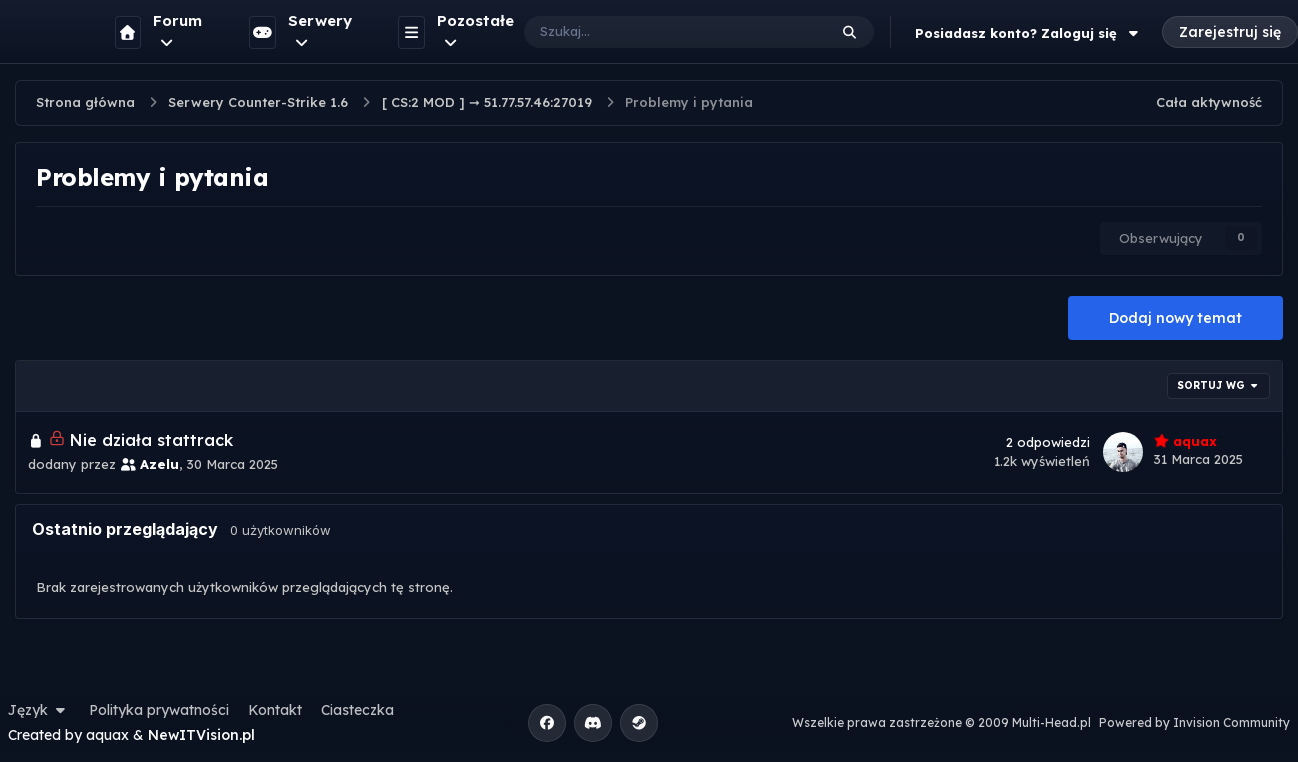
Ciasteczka (357, 710)
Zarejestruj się (1230, 32)
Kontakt (275, 710)
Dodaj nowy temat (1175, 318)
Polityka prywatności (159, 710)
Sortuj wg (1219, 385)
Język (39, 710)
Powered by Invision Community (1194, 722)
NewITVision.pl (201, 735)
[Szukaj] (655, 32)
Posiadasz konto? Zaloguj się (1029, 33)
